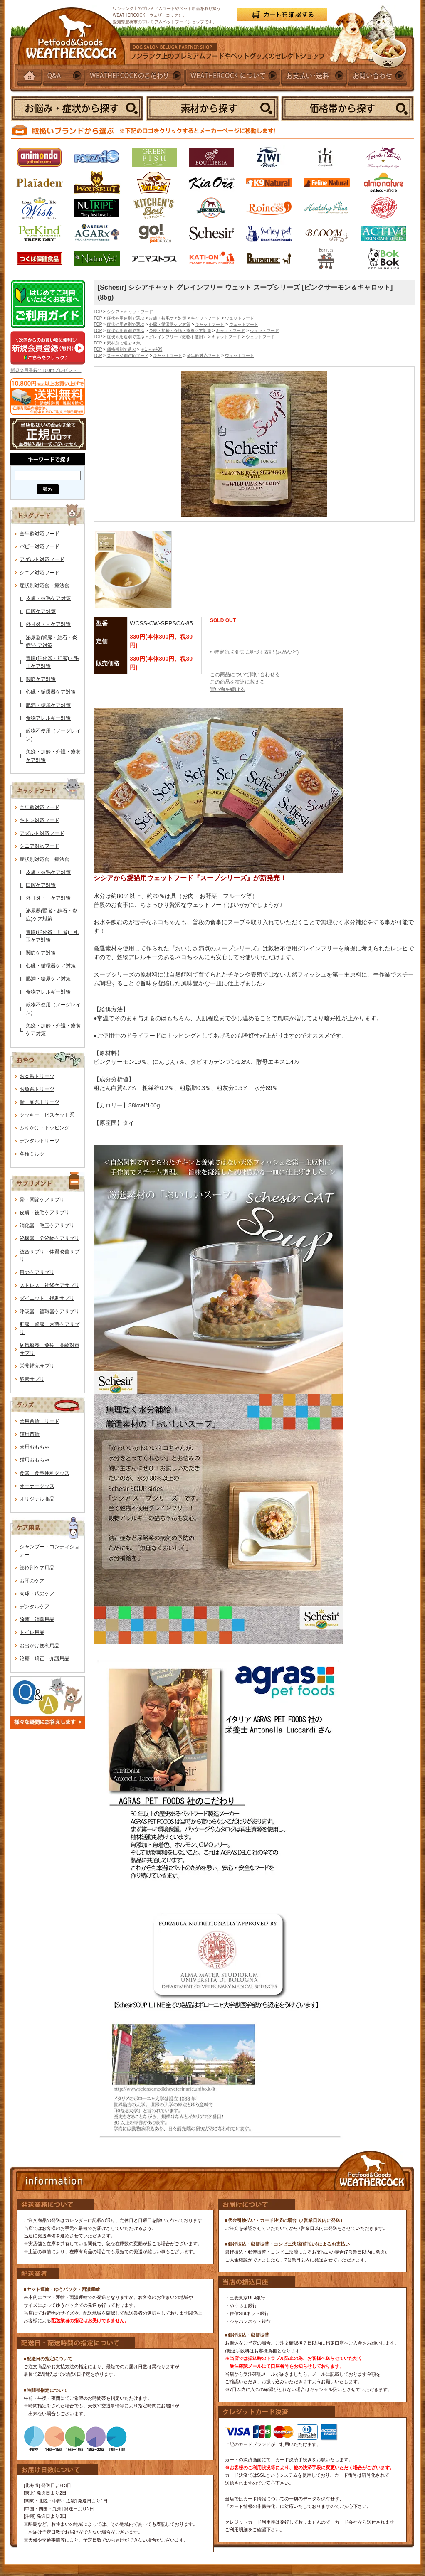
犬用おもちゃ (34, 1447)
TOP (98, 312)
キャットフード (138, 312)
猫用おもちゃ (34, 1460)
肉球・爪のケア (37, 1594)
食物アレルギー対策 (48, 718)
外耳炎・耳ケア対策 (48, 624)
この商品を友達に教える (237, 682)
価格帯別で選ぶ (121, 349)
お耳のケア (32, 1581)
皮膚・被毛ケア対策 (48, 598)
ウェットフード (239, 318)
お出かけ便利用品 (39, 1645)
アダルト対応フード (42, 559)
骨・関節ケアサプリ (42, 1200)
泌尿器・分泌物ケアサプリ (49, 1238)
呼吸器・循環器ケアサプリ (49, 1311)
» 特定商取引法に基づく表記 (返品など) (254, 652)
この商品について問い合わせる (245, 674)
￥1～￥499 (151, 349)
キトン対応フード (39, 820)
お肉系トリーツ (37, 1076)
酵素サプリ (32, 1379)
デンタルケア (34, 1606)
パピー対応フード (39, 546)
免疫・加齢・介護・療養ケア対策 (180, 330)
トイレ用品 (32, 1632)
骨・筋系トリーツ (39, 1102)
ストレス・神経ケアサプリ (49, 1285)
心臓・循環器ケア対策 (51, 692)
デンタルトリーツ (39, 1141)
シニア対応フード (39, 573)
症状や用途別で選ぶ (125, 318)
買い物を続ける (227, 689)
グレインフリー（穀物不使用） (178, 337)
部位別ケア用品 (37, 1568)
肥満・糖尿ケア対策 (48, 705)
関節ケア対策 (41, 679)
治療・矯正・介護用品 (44, 1658)
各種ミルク (32, 1154)
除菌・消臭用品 (37, 1619)
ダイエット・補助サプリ (47, 1298)
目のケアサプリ (37, 1272)
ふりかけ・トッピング (44, 1128)
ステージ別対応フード (127, 355)
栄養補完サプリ (37, 1366)
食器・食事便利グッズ (44, 1473)
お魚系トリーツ (37, 1089)
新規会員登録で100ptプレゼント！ (46, 370)
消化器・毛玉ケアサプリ (47, 1225)
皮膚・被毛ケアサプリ (44, 1212)
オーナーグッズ (37, 1486)
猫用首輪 (30, 1434)
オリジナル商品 (37, 1499)
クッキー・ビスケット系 (47, 1115)
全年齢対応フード (39, 533)
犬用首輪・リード (39, 1421)
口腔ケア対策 (41, 611)
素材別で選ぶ (119, 343)
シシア (113, 312)
